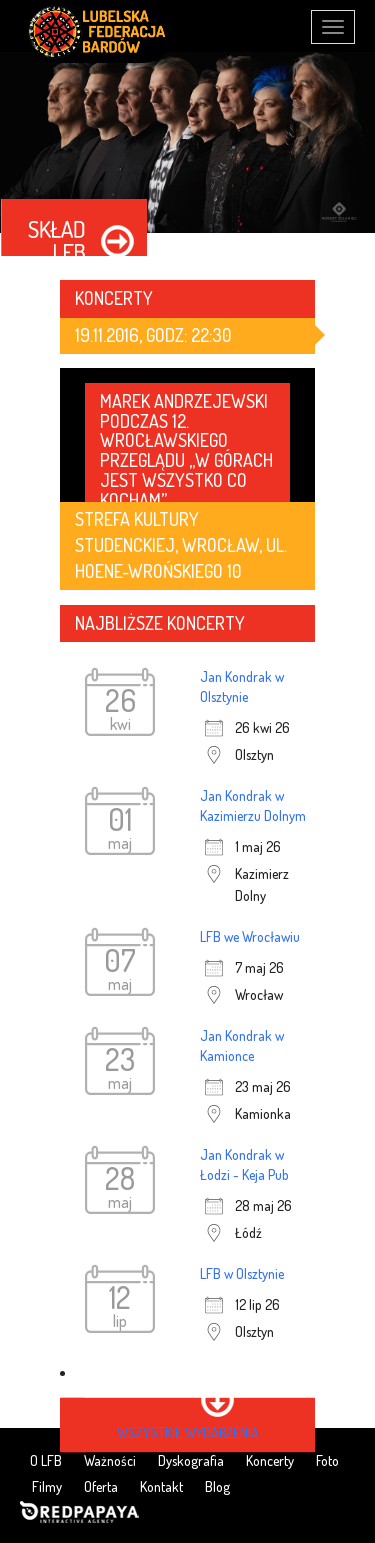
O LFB (46, 1460)
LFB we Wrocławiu (250, 936)
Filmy (47, 1486)
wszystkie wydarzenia (188, 1432)
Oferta (101, 1486)
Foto (327, 1460)
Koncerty (270, 1460)
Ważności (110, 1460)
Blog (217, 1486)
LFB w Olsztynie (242, 1273)
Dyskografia (191, 1460)
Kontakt (161, 1486)
